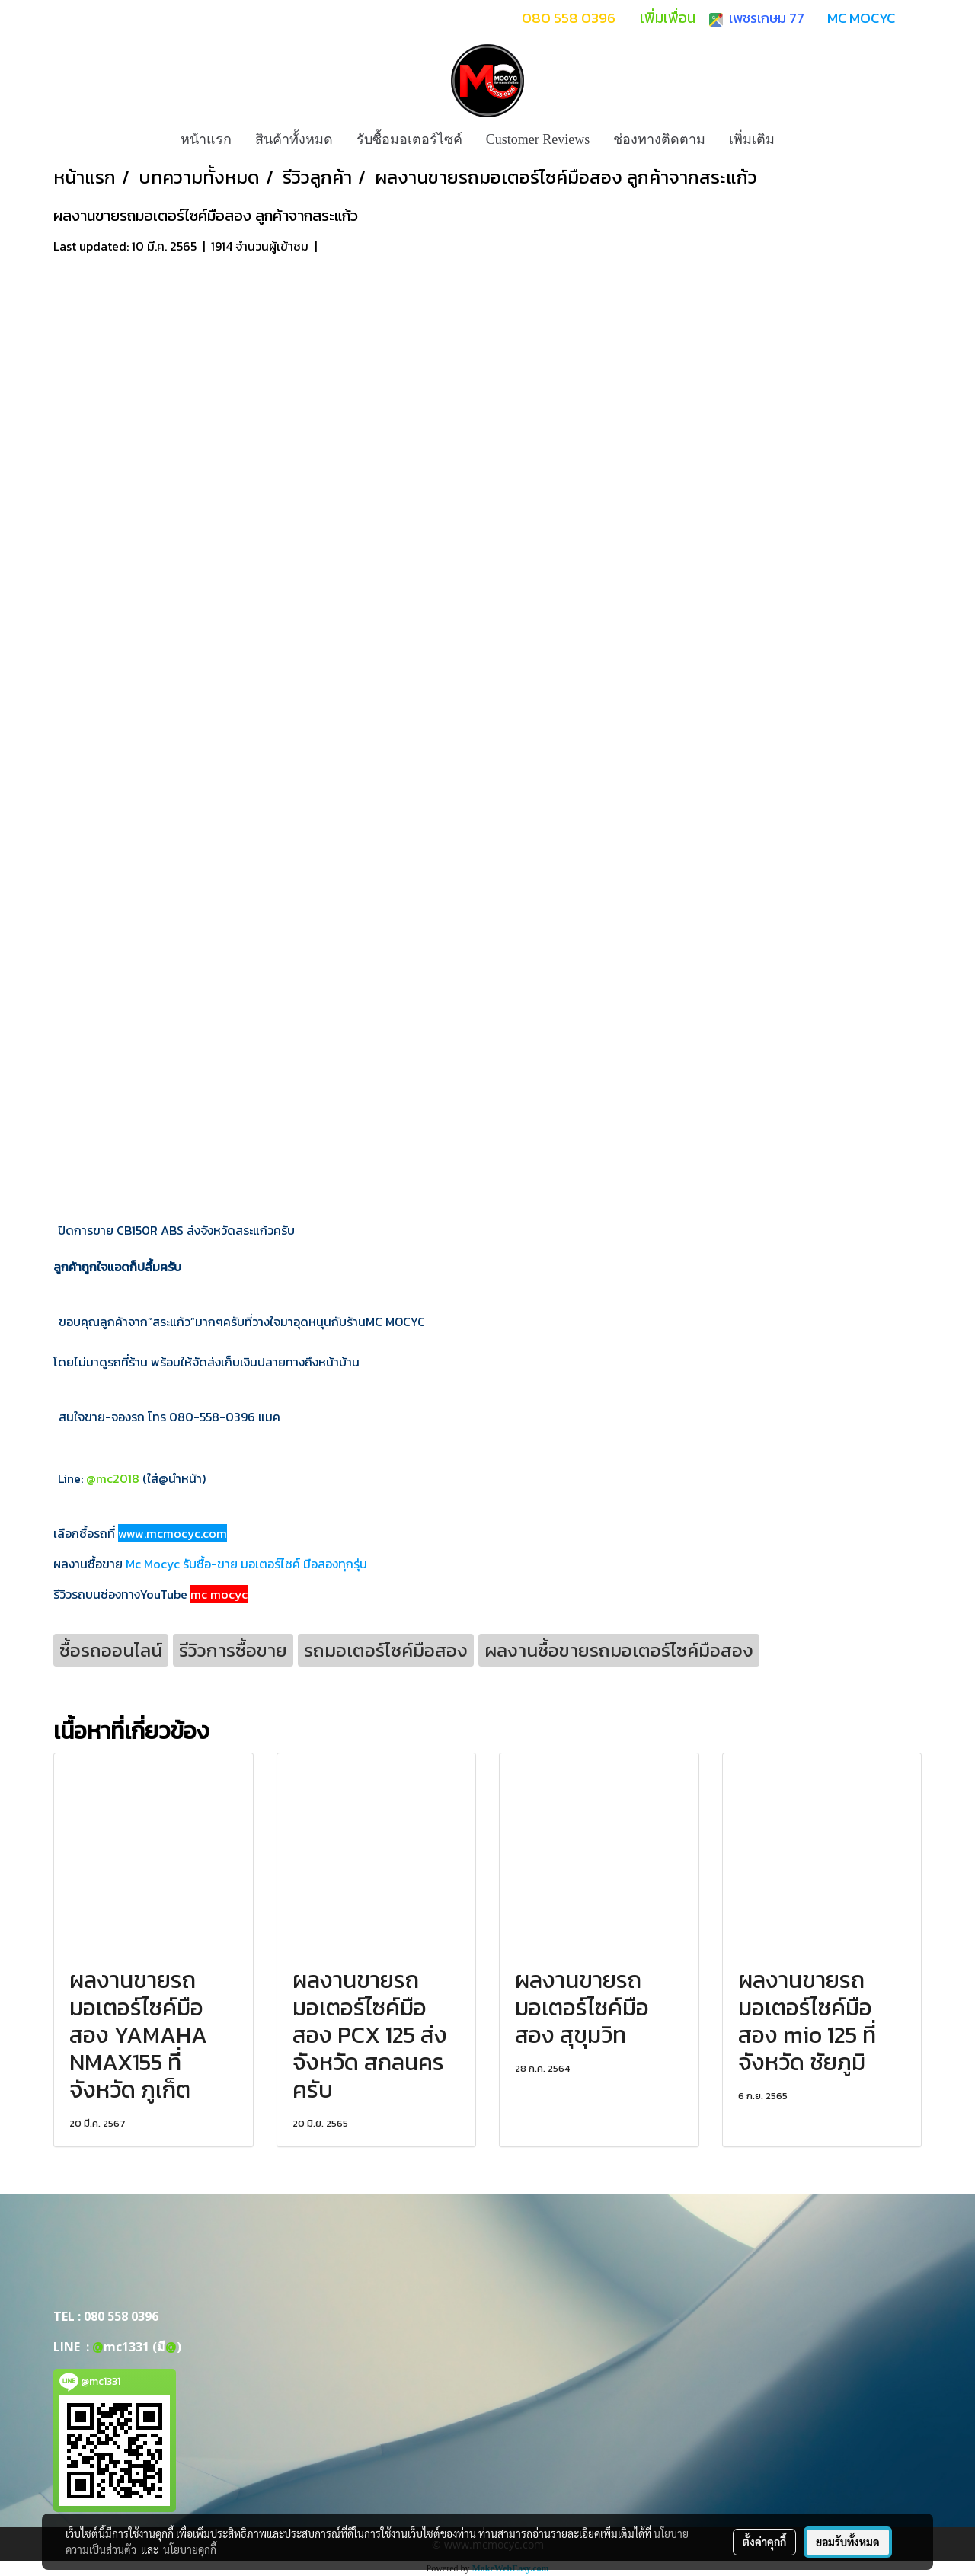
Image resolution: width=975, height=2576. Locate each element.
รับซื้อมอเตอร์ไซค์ (409, 139)
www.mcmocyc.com (172, 1533)
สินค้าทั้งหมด (294, 139)
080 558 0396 (121, 2316)
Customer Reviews (538, 139)
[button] (800, 139)
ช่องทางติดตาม (659, 139)
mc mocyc (219, 1594)
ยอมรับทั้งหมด (848, 2542)
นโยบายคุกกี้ (189, 2549)
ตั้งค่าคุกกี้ (764, 2542)
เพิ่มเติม (752, 139)
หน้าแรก (206, 139)
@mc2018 (112, 1478)
